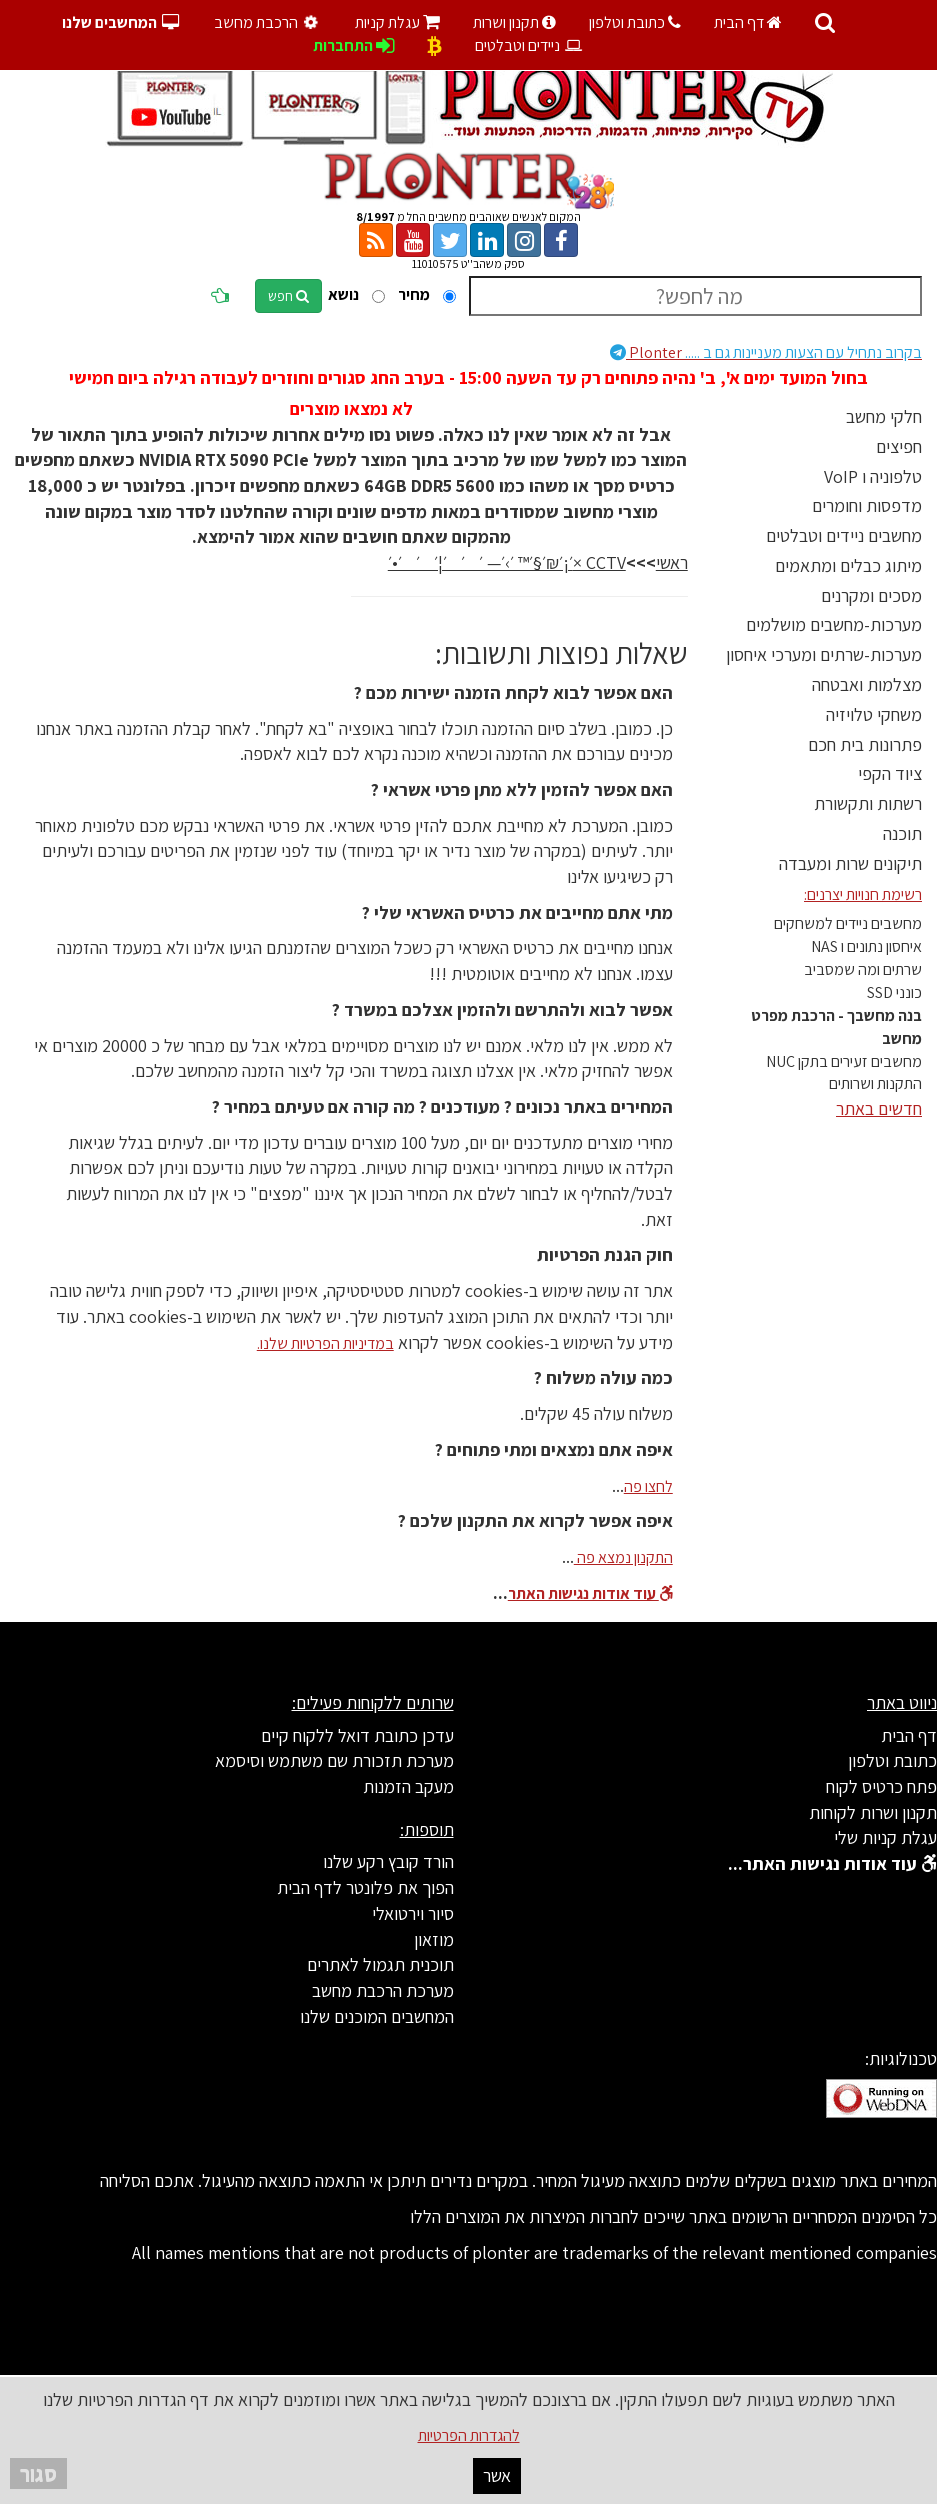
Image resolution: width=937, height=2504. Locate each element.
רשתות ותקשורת (868, 803)
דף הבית (748, 22)
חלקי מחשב (884, 416)
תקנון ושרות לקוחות (873, 1812)
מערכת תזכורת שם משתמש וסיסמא (334, 1760)
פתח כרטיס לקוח (881, 1786)
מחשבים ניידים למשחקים (848, 923)
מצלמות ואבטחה (867, 684)
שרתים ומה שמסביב (863, 969)
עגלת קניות (397, 22)
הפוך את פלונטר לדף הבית (365, 1887)
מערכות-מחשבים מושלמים (834, 624)
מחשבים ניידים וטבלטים (844, 535)
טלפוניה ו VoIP (873, 476)
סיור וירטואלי (413, 1913)
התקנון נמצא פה (623, 1557)
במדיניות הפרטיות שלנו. (325, 1343)
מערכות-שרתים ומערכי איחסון (824, 654)
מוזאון (434, 1939)
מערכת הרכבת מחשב (383, 1990)
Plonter (766, 352)
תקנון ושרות (514, 22)
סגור (38, 2473)
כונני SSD (894, 992)
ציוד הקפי (890, 773)
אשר (497, 2475)
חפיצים (899, 446)
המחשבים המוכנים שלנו (377, 2016)
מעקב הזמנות (408, 1786)
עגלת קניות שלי (885, 1837)
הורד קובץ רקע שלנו (388, 1861)
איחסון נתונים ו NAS (866, 946)
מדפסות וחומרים (867, 505)
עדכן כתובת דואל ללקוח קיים (357, 1735)
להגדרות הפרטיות (469, 2435)
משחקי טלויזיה (874, 714)
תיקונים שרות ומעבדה (850, 863)
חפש (288, 296)
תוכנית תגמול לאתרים (380, 1964)
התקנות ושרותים (875, 1083)
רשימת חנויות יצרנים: (863, 894)
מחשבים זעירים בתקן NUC (844, 1061)
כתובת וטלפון (635, 22)
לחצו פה (648, 1486)
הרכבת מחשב (268, 22)
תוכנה (902, 833)
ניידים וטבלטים (529, 45)
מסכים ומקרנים (871, 595)
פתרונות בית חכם (865, 744)
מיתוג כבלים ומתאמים (848, 565)
